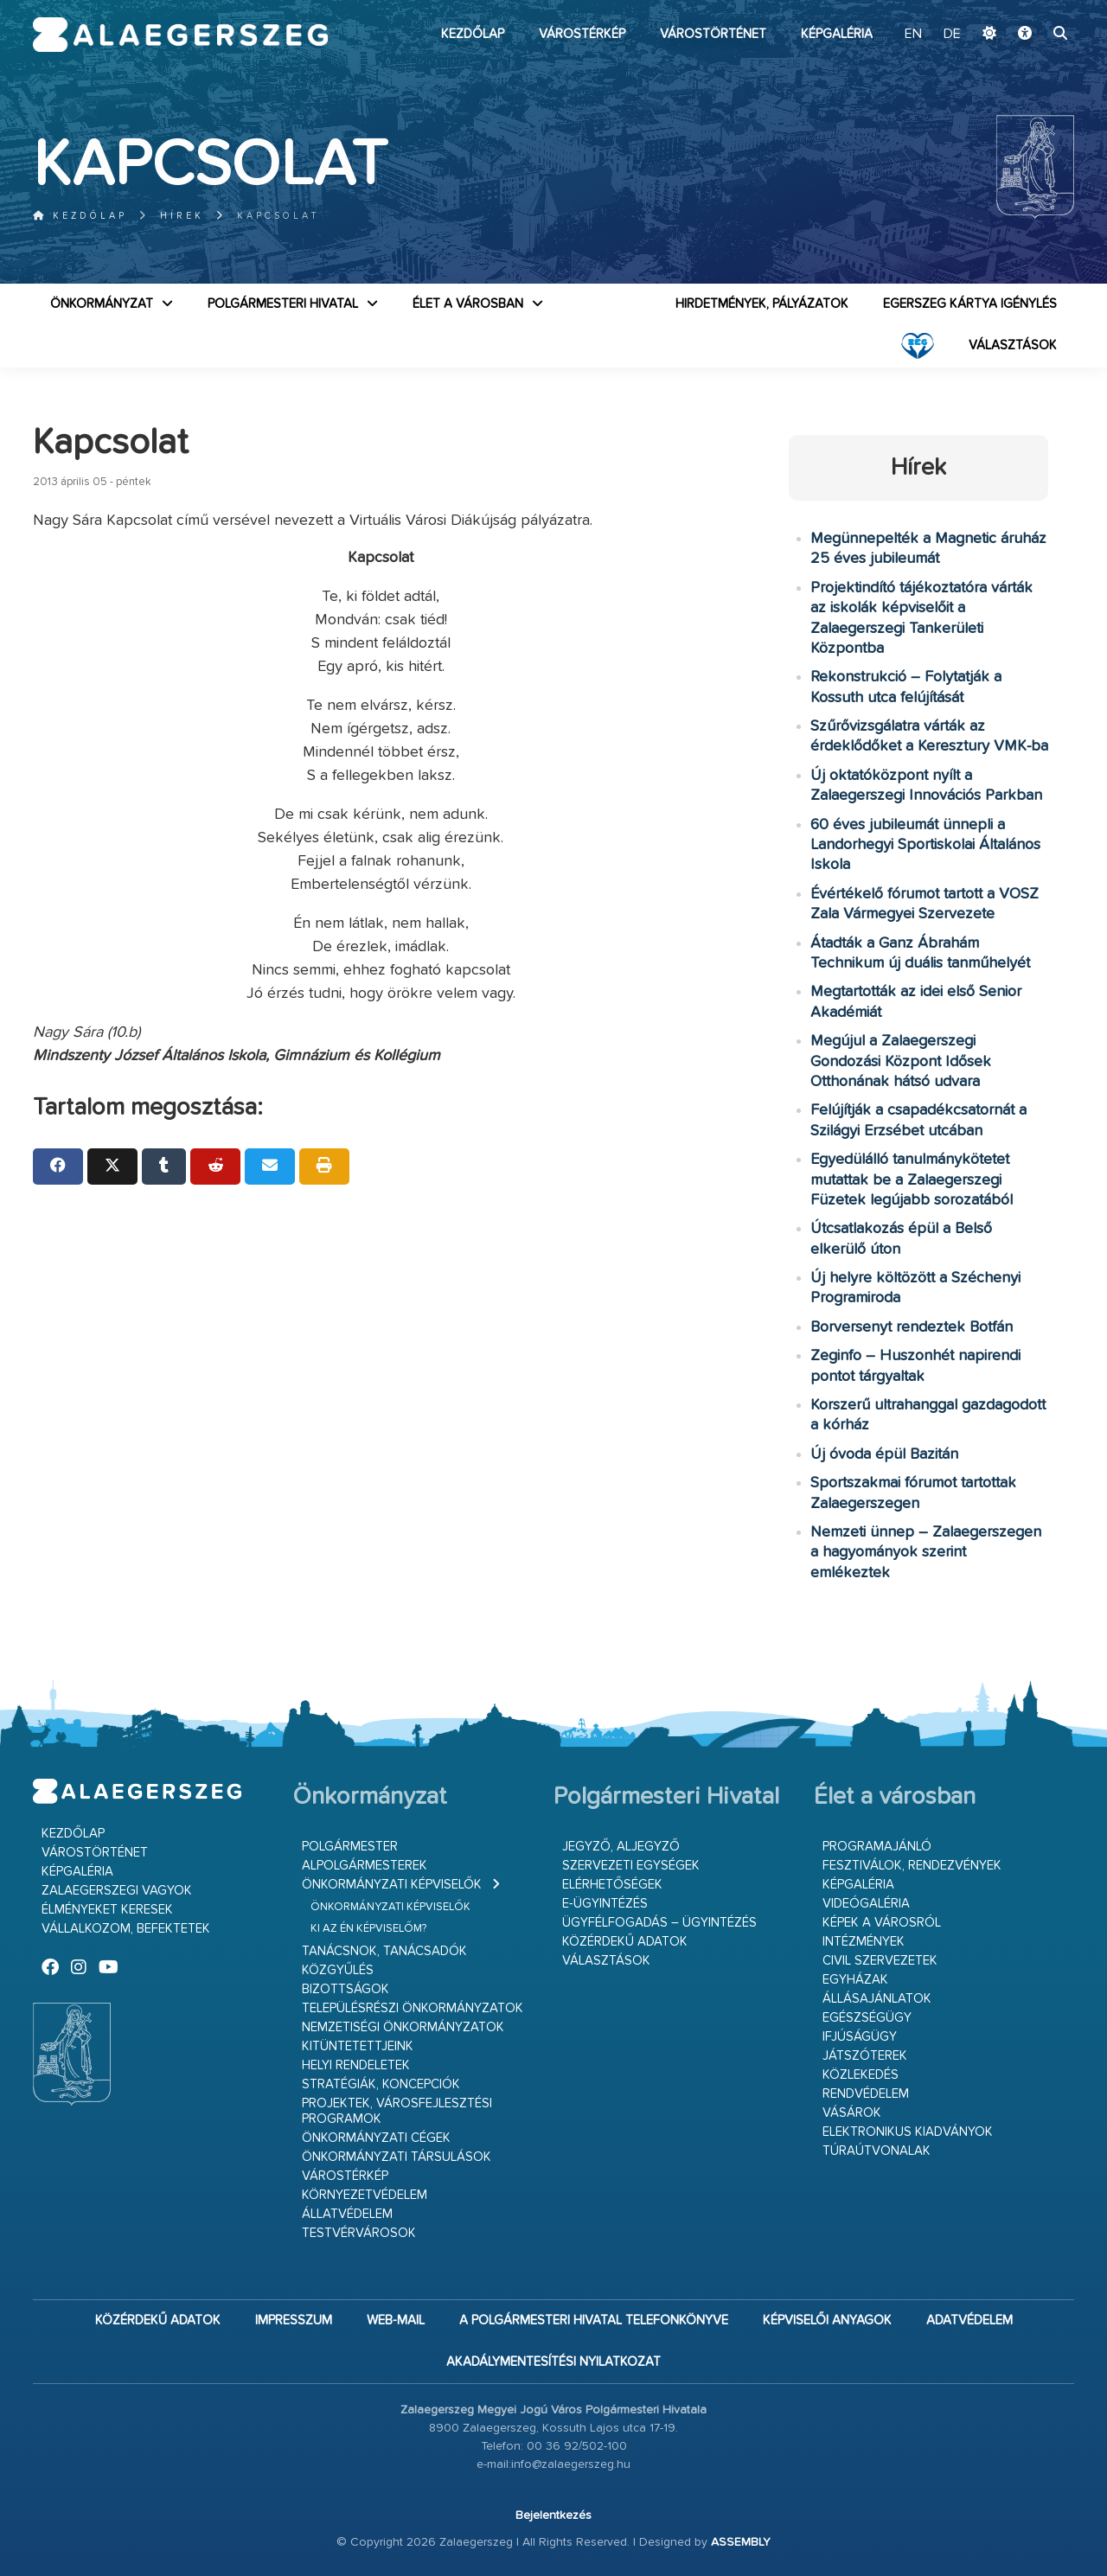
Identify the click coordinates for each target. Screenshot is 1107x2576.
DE (952, 35)
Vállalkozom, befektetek (126, 1928)
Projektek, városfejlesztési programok (397, 2111)
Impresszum (293, 2320)
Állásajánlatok (876, 1998)
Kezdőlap (472, 34)
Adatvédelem (969, 2320)
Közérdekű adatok (625, 1941)
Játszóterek (864, 2055)
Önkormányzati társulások (396, 2157)
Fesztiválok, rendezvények (911, 1865)
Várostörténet (713, 34)
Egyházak (855, 1979)
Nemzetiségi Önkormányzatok (403, 2027)
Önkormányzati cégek (376, 2138)
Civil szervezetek (879, 1960)
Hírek (182, 216)
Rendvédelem (865, 2093)
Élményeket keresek (107, 1909)
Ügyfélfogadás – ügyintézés (659, 1922)
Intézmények (863, 1941)
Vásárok (851, 2112)
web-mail (396, 2320)
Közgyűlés (338, 1970)
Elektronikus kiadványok (907, 2131)
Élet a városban (468, 303)
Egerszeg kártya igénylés (970, 303)
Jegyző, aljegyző (621, 1846)
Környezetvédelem (364, 2195)
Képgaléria (837, 34)
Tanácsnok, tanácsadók (384, 1951)
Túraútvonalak (876, 2151)
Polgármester (350, 1846)
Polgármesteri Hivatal (283, 303)
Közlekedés (860, 2074)
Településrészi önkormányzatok (412, 2008)
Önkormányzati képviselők (392, 1884)
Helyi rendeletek (356, 2065)
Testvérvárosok (359, 2233)
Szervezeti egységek (631, 1865)
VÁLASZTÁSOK (1013, 345)
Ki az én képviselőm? (368, 1928)
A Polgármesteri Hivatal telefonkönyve (593, 2320)
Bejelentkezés (553, 2515)
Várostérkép (582, 34)
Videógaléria (866, 1903)
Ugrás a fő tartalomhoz (1031, 7)
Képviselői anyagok (827, 2320)
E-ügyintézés (605, 1903)
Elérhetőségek (612, 1884)
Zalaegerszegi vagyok (117, 1890)
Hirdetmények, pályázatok (761, 303)
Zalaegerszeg (180, 34)
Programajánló (876, 1846)
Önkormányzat (101, 303)
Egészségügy (867, 2017)
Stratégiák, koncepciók (381, 2084)
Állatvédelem (347, 2214)
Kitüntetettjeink (357, 2046)
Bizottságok (345, 1989)
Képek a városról (881, 1922)
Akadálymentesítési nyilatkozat (553, 2361)
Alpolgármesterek (364, 1865)
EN (913, 35)
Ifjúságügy (859, 2036)
